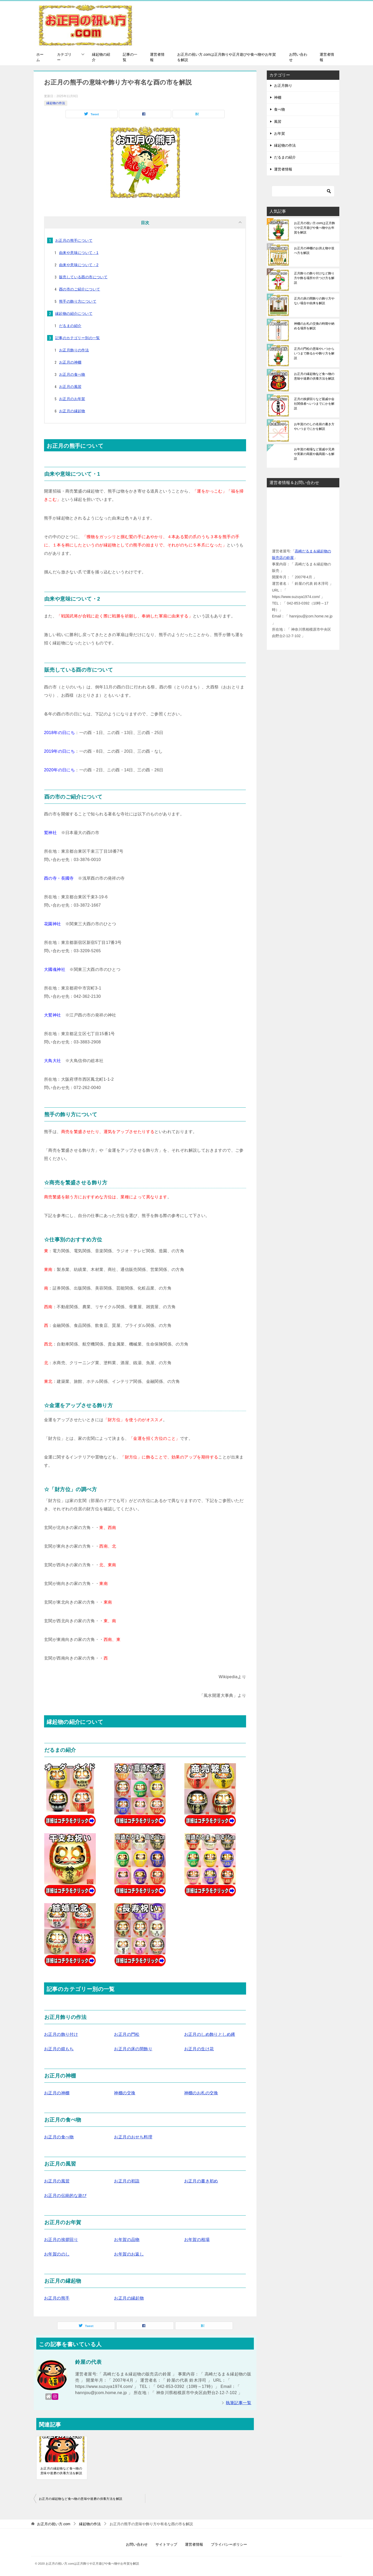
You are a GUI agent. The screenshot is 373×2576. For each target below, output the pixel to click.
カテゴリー (64, 57)
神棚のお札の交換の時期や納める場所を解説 (314, 326)
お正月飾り (283, 85)
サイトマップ (166, 2544)
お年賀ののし (56, 2254)
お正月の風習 (70, 387)
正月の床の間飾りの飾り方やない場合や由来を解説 (314, 301)
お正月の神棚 (70, 362)
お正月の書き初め (201, 2181)
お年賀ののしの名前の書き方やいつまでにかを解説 (314, 426)
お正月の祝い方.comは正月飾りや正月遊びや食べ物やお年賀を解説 (226, 57)
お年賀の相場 (197, 2239)
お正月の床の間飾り (133, 2049)
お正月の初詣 (126, 2181)
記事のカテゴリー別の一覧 (77, 338)
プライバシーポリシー (229, 2544)
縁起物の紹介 (101, 57)
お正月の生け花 (199, 2049)
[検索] (303, 191)
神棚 (277, 97)
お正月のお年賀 (72, 399)
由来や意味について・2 (78, 265)
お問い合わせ (298, 57)
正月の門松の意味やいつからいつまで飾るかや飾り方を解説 (314, 353)
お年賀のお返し (129, 2254)
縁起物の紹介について (73, 313)
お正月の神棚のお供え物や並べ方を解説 (314, 250)
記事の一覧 (130, 57)
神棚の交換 (124, 2093)
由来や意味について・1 (78, 253)
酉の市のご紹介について (79, 289)
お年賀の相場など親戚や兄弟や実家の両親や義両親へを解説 (314, 453)
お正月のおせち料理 (133, 2137)
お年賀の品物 (126, 2239)
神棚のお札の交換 (201, 2093)
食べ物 (279, 109)
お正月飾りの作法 (74, 350)
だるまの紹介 (70, 326)
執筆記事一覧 (238, 2403)
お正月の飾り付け (61, 2034)
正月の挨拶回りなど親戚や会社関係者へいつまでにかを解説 (314, 403)
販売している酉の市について (83, 277)
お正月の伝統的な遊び (65, 2195)
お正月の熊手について (73, 240)
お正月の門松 (126, 2034)
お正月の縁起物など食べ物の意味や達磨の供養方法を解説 (61, 2471)
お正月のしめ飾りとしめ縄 (209, 2034)
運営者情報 (157, 57)
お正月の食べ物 (72, 374)
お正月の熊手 (56, 2298)
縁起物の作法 (55, 103)
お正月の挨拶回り (61, 2239)
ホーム (40, 57)
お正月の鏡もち (59, 2049)
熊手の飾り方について (77, 301)
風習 (277, 121)
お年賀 (279, 133)
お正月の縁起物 (72, 411)
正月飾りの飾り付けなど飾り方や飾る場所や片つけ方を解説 (314, 278)
